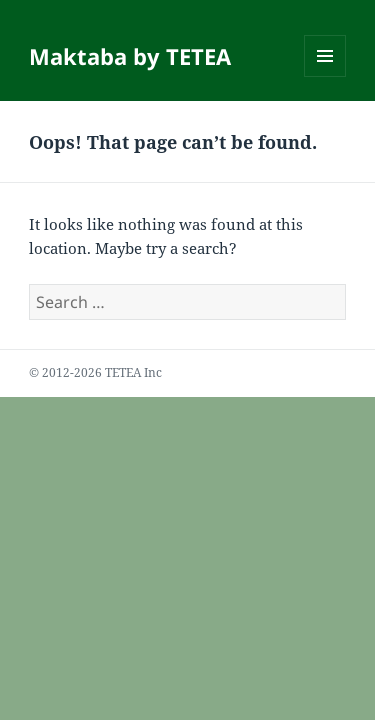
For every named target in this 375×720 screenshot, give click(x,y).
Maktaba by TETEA (130, 56)
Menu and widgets (325, 76)
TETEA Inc (133, 372)
